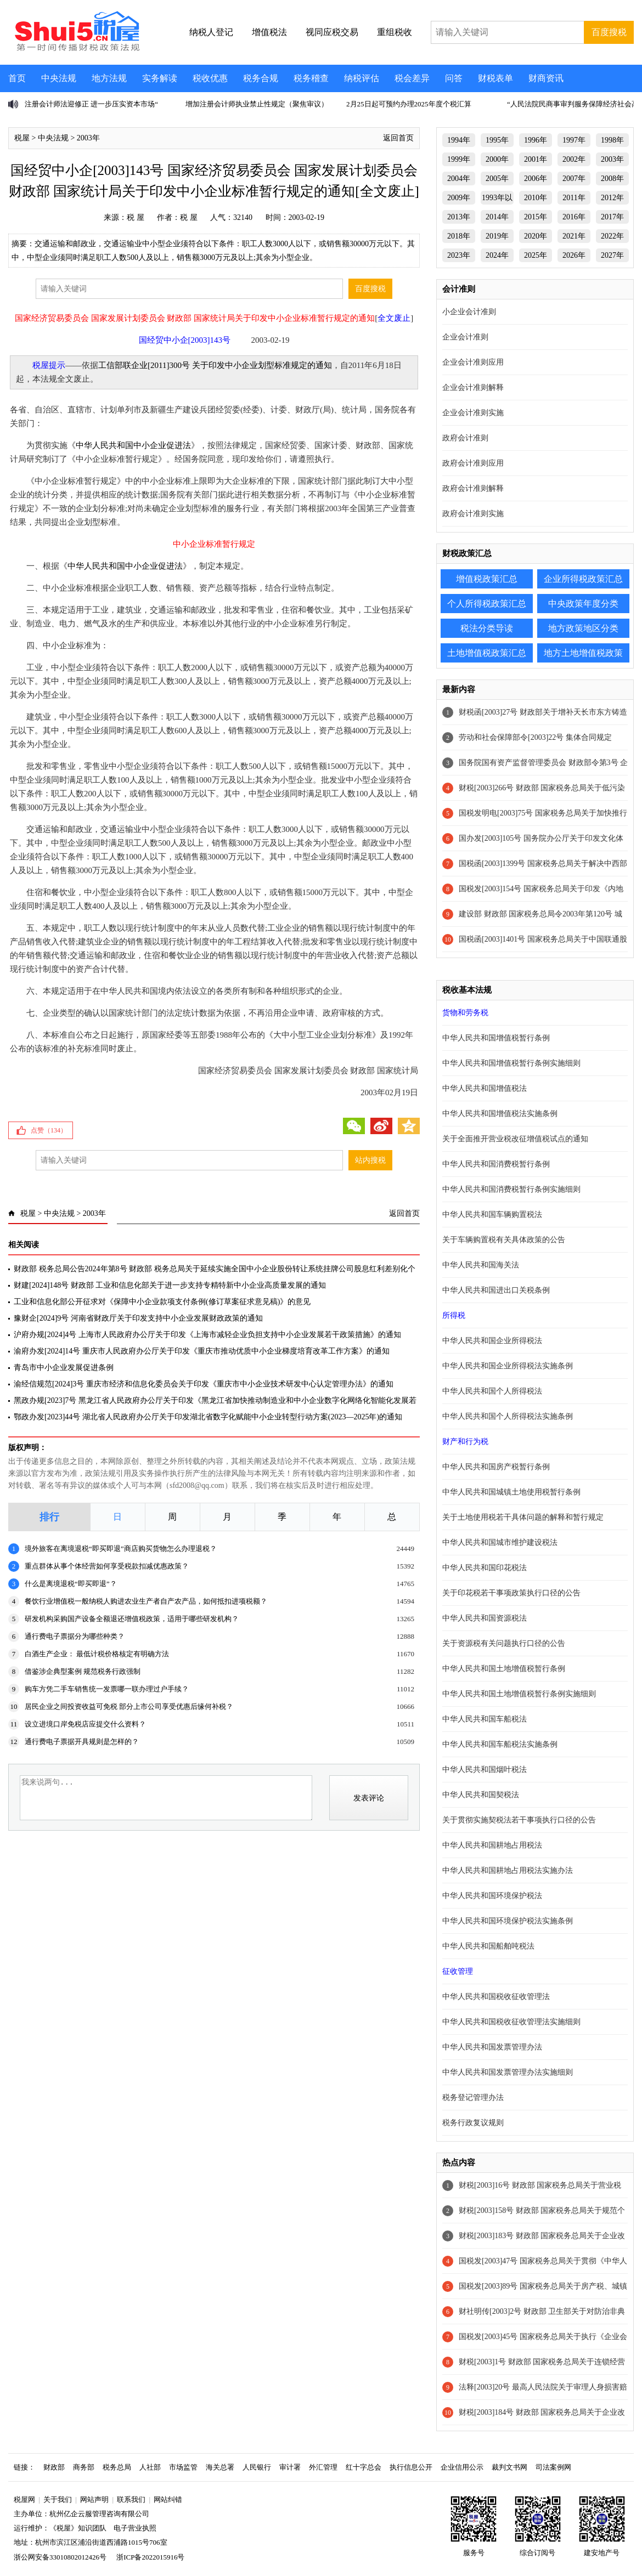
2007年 (573, 178)
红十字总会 (363, 2467)
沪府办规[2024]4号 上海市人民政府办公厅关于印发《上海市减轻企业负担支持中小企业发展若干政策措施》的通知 (207, 1335)
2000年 (497, 159)
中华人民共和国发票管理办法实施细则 (507, 2072)
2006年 (535, 178)
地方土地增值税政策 (583, 653)
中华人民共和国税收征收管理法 (496, 1996)
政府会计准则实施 (473, 513)
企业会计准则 (465, 337)
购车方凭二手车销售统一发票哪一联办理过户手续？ (107, 1689)
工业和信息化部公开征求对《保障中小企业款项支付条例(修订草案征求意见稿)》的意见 (162, 1302)
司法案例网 (553, 2467)
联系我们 (131, 2499)
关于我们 (57, 2499)
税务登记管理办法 (473, 2097)
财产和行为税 (465, 1441)
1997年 (573, 140)
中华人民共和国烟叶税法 (484, 1769)
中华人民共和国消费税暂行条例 (496, 1164)
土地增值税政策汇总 (486, 653)
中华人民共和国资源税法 (484, 1618)
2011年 (573, 198)
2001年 (535, 159)
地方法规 (109, 78)
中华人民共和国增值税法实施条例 (499, 1113)
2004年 (458, 178)
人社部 (150, 2467)
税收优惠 (210, 78)
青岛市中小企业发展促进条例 (64, 1367)
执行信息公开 (411, 2467)
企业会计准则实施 (473, 413)
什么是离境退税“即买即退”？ (71, 1583)
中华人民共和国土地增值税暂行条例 (503, 1669)
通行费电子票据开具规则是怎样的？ (82, 1741)
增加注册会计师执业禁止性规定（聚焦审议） (256, 104)
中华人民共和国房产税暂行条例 (496, 1467)
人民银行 (257, 2467)
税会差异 (412, 78)
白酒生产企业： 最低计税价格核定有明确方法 (97, 1654)
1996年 (535, 140)
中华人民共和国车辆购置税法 (492, 1214)
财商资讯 (546, 78)
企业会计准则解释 (473, 387)
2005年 (497, 178)
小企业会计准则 (469, 312)
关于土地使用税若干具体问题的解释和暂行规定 (523, 1517)
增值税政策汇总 (486, 579)
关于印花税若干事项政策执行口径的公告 (511, 1593)
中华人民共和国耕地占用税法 (492, 1845)
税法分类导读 (486, 628)
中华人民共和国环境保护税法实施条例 (507, 1921)
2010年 (535, 198)
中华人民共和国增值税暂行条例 (496, 1038)
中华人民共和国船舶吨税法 (488, 1946)
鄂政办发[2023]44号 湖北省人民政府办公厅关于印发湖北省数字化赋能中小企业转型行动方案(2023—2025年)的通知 (208, 1417)
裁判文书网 (509, 2467)
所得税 (453, 1315)
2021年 (573, 236)
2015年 (535, 217)
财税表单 (495, 78)
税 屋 (135, 217)
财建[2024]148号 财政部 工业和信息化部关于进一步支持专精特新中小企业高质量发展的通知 (170, 1285)
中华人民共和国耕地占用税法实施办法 (507, 1870)
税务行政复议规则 (473, 2123)
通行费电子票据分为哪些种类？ (75, 1636)
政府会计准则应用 (473, 463)
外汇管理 (323, 2467)
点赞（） (49, 1130)
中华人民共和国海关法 (480, 1265)
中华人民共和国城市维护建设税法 (499, 1542)
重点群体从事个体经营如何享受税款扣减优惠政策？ (107, 1566)
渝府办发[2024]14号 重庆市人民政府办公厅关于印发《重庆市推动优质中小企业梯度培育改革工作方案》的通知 (202, 1351)
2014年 (497, 217)
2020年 (535, 236)
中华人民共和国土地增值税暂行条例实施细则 (519, 1694)
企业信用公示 (462, 2467)
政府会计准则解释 (473, 488)
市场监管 (183, 2467)
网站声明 (94, 2499)
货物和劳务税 (465, 1013)
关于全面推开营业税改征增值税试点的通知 (515, 1139)
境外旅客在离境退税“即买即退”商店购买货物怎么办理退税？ (121, 1548)
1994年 (458, 140)
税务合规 (260, 78)
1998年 (612, 140)
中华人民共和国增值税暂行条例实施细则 (511, 1063)
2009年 (458, 198)
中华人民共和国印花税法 (484, 1568)
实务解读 (159, 78)
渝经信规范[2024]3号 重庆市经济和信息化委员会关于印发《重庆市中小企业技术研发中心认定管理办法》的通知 (203, 1384)
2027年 (612, 255)
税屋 (22, 138)
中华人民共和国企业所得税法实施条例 (507, 1366)
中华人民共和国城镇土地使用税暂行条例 (511, 1492)
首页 (17, 78)
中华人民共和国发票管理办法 (492, 2047)
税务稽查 (311, 78)
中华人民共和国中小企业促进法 (133, 445)
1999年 (458, 159)
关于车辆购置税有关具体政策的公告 (503, 1240)
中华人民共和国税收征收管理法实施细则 (511, 2022)
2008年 (612, 178)
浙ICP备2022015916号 (150, 2557)
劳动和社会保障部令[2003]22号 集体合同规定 (535, 737)
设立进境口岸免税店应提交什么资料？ (85, 1724)
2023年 (458, 255)
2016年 (573, 217)
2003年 (88, 138)
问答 (454, 78)
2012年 (612, 198)
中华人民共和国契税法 (480, 1795)
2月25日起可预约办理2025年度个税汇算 (408, 104)
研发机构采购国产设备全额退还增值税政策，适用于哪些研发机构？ (132, 1619)
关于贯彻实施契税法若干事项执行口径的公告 (519, 1820)
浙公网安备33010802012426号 (60, 2557)
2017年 (612, 217)
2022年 (612, 236)
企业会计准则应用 (473, 362)
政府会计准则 (465, 438)
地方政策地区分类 (583, 628)
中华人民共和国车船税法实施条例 (499, 1744)
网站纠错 (168, 2499)
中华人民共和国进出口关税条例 (496, 1290)
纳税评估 (361, 78)
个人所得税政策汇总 (486, 603)
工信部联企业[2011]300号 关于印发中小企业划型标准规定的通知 (215, 365)
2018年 (458, 236)
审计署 (290, 2467)
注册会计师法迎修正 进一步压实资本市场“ (91, 104)
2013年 (458, 217)
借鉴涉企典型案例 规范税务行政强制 (82, 1671)
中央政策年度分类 (583, 603)
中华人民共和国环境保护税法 (492, 1896)
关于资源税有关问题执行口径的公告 (503, 1643)
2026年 (573, 255)
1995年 (497, 140)
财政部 (54, 2467)
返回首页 (398, 138)
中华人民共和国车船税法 (484, 1719)
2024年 (497, 255)
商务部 (83, 2467)
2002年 (573, 159)
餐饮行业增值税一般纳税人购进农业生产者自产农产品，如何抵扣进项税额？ (146, 1601)
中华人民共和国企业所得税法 (492, 1341)
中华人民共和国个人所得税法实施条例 (507, 1416)
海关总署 (220, 2467)
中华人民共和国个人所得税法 (492, 1391)
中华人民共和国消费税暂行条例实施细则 (511, 1189)
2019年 (497, 236)
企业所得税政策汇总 (583, 579)
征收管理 (457, 1971)
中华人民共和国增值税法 (484, 1088)
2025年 (535, 255)
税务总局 (117, 2467)
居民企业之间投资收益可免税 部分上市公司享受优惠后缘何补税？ (129, 1706)
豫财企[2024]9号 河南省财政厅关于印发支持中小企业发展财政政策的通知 (138, 1318)
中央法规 (58, 78)
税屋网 (24, 2499)
